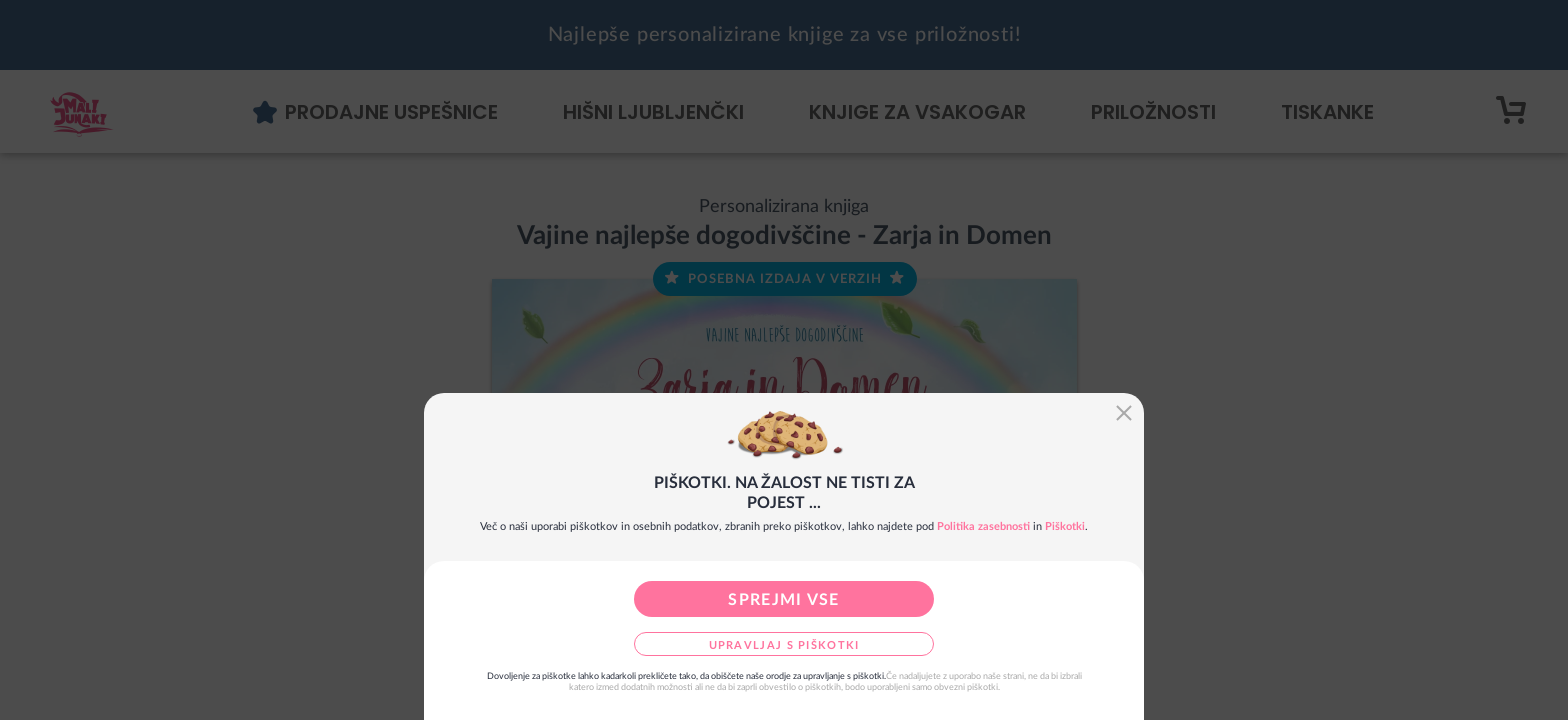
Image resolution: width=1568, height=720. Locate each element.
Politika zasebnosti (983, 526)
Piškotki (1065, 526)
